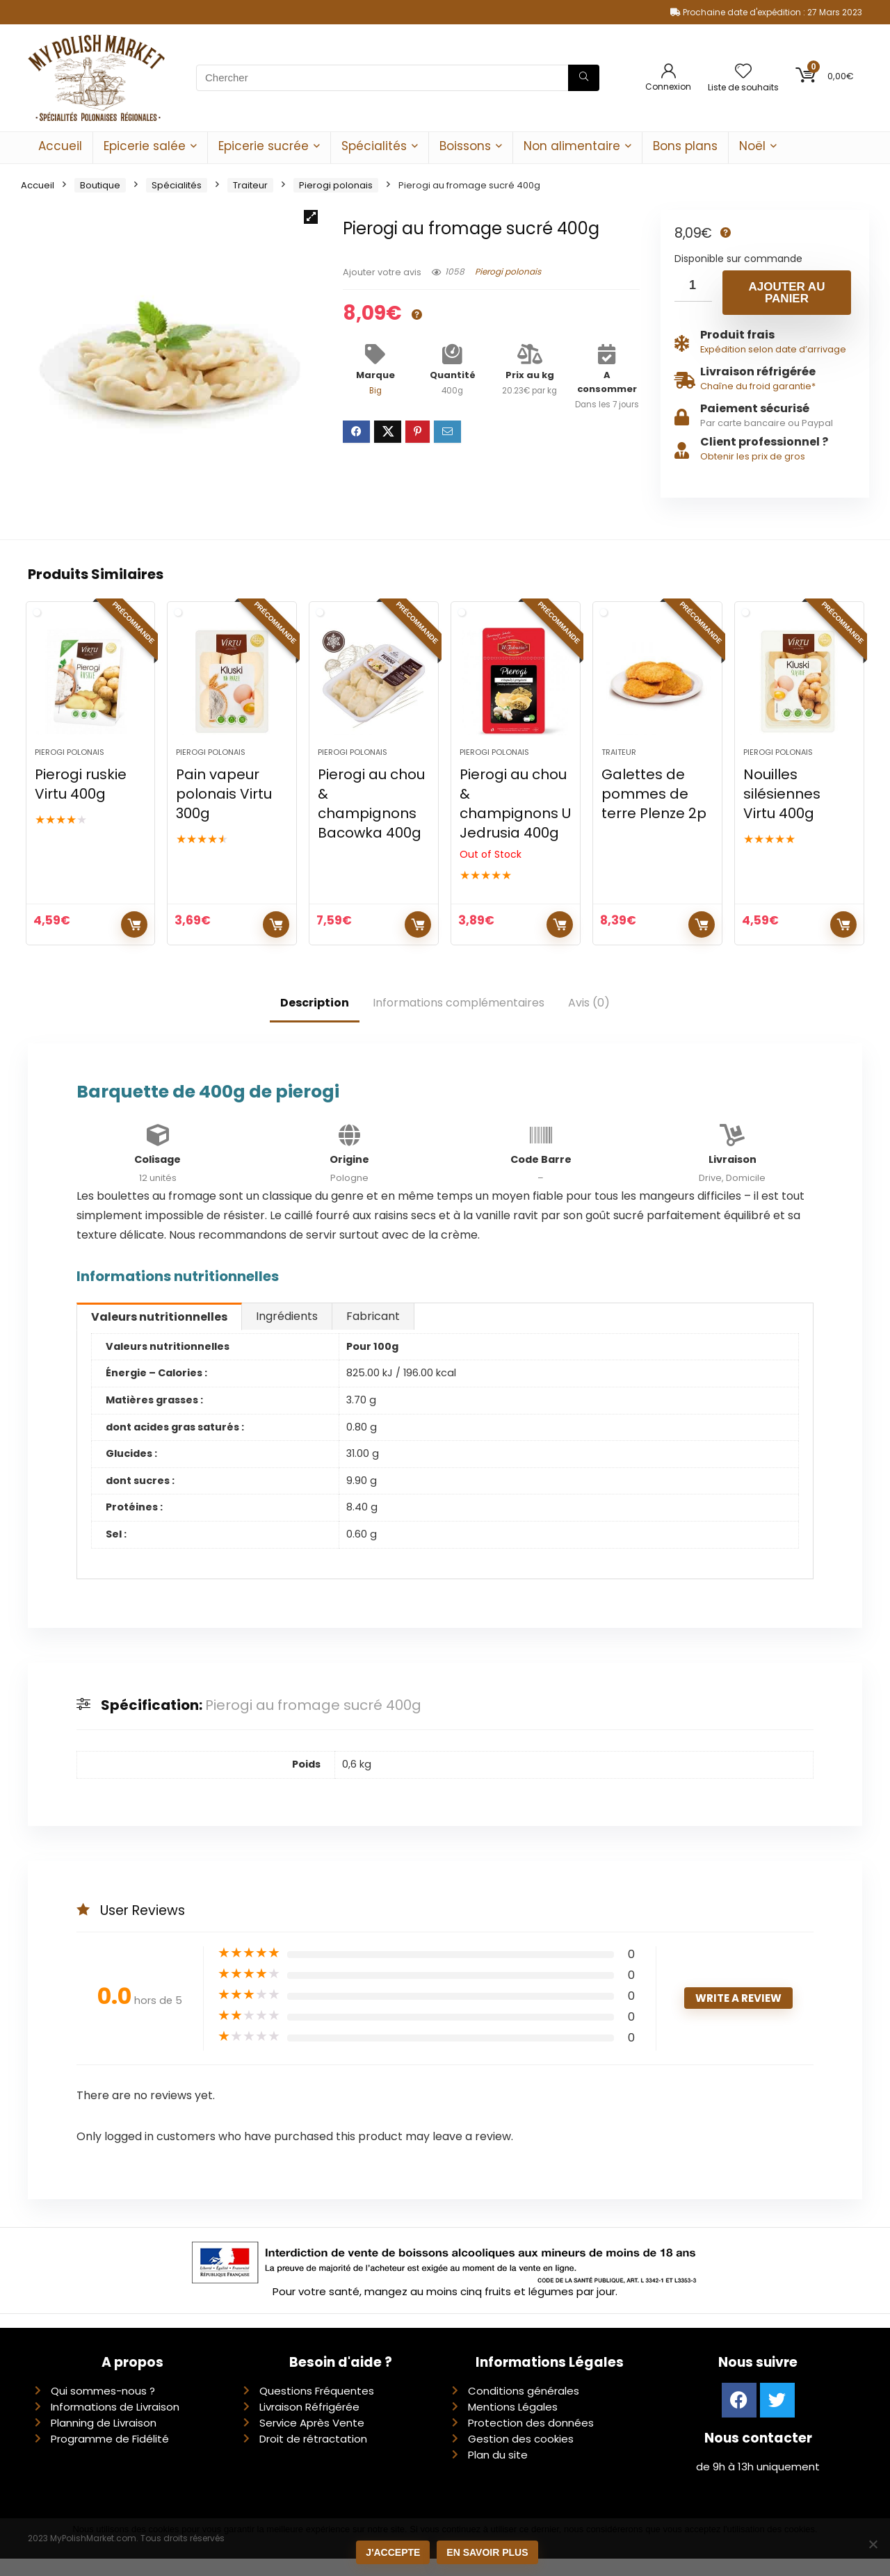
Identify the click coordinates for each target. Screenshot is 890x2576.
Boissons (465, 146)
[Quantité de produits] (693, 286)
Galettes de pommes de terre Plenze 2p (653, 811)
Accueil (60, 146)
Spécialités (374, 146)
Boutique (100, 185)
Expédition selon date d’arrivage (773, 349)
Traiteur (250, 185)
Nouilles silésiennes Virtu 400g (781, 811)
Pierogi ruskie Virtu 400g (81, 801)
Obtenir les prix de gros (752, 456)
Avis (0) (589, 1020)
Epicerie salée (145, 146)
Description (314, 1020)
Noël (752, 146)
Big (375, 390)
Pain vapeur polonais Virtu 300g (224, 811)
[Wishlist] (743, 71)
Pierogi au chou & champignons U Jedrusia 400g (515, 821)
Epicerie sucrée (263, 146)
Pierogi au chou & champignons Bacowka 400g (371, 821)
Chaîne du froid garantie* (758, 386)
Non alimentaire (572, 146)
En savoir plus (488, 2553)
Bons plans (685, 146)
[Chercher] (583, 78)
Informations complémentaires (458, 1020)
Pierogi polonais (336, 185)
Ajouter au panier (787, 292)
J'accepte (394, 2553)
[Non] (873, 2545)
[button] (311, 217)
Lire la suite (559, 942)
